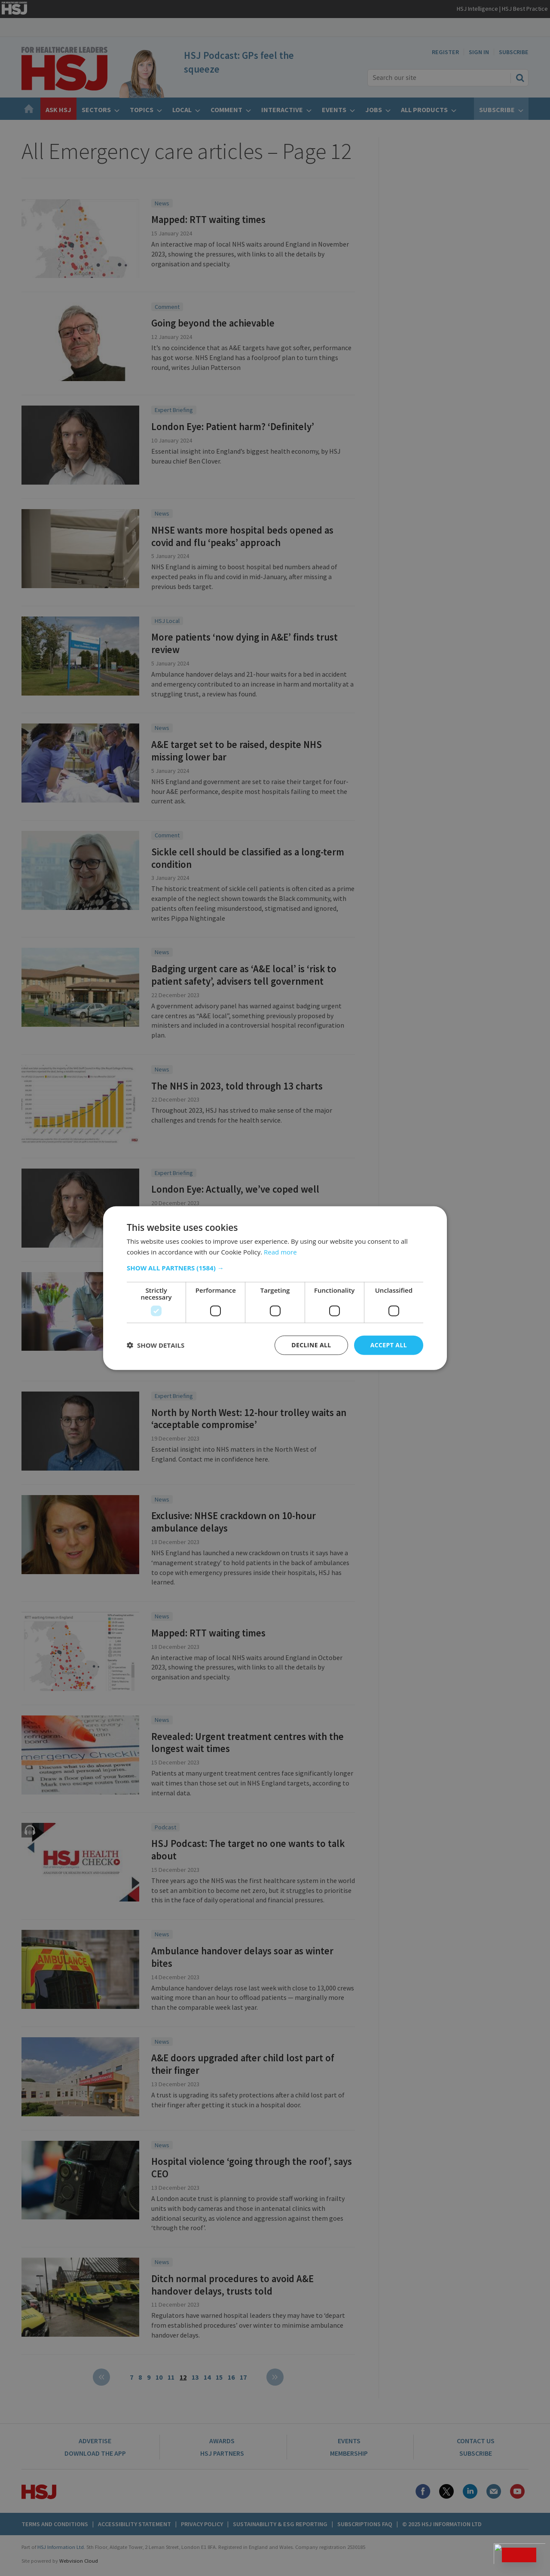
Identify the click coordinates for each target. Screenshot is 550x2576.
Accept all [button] (388, 1345)
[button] (275, 1268)
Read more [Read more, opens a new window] (280, 1252)
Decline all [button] (311, 1345)
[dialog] (275, 1288)
